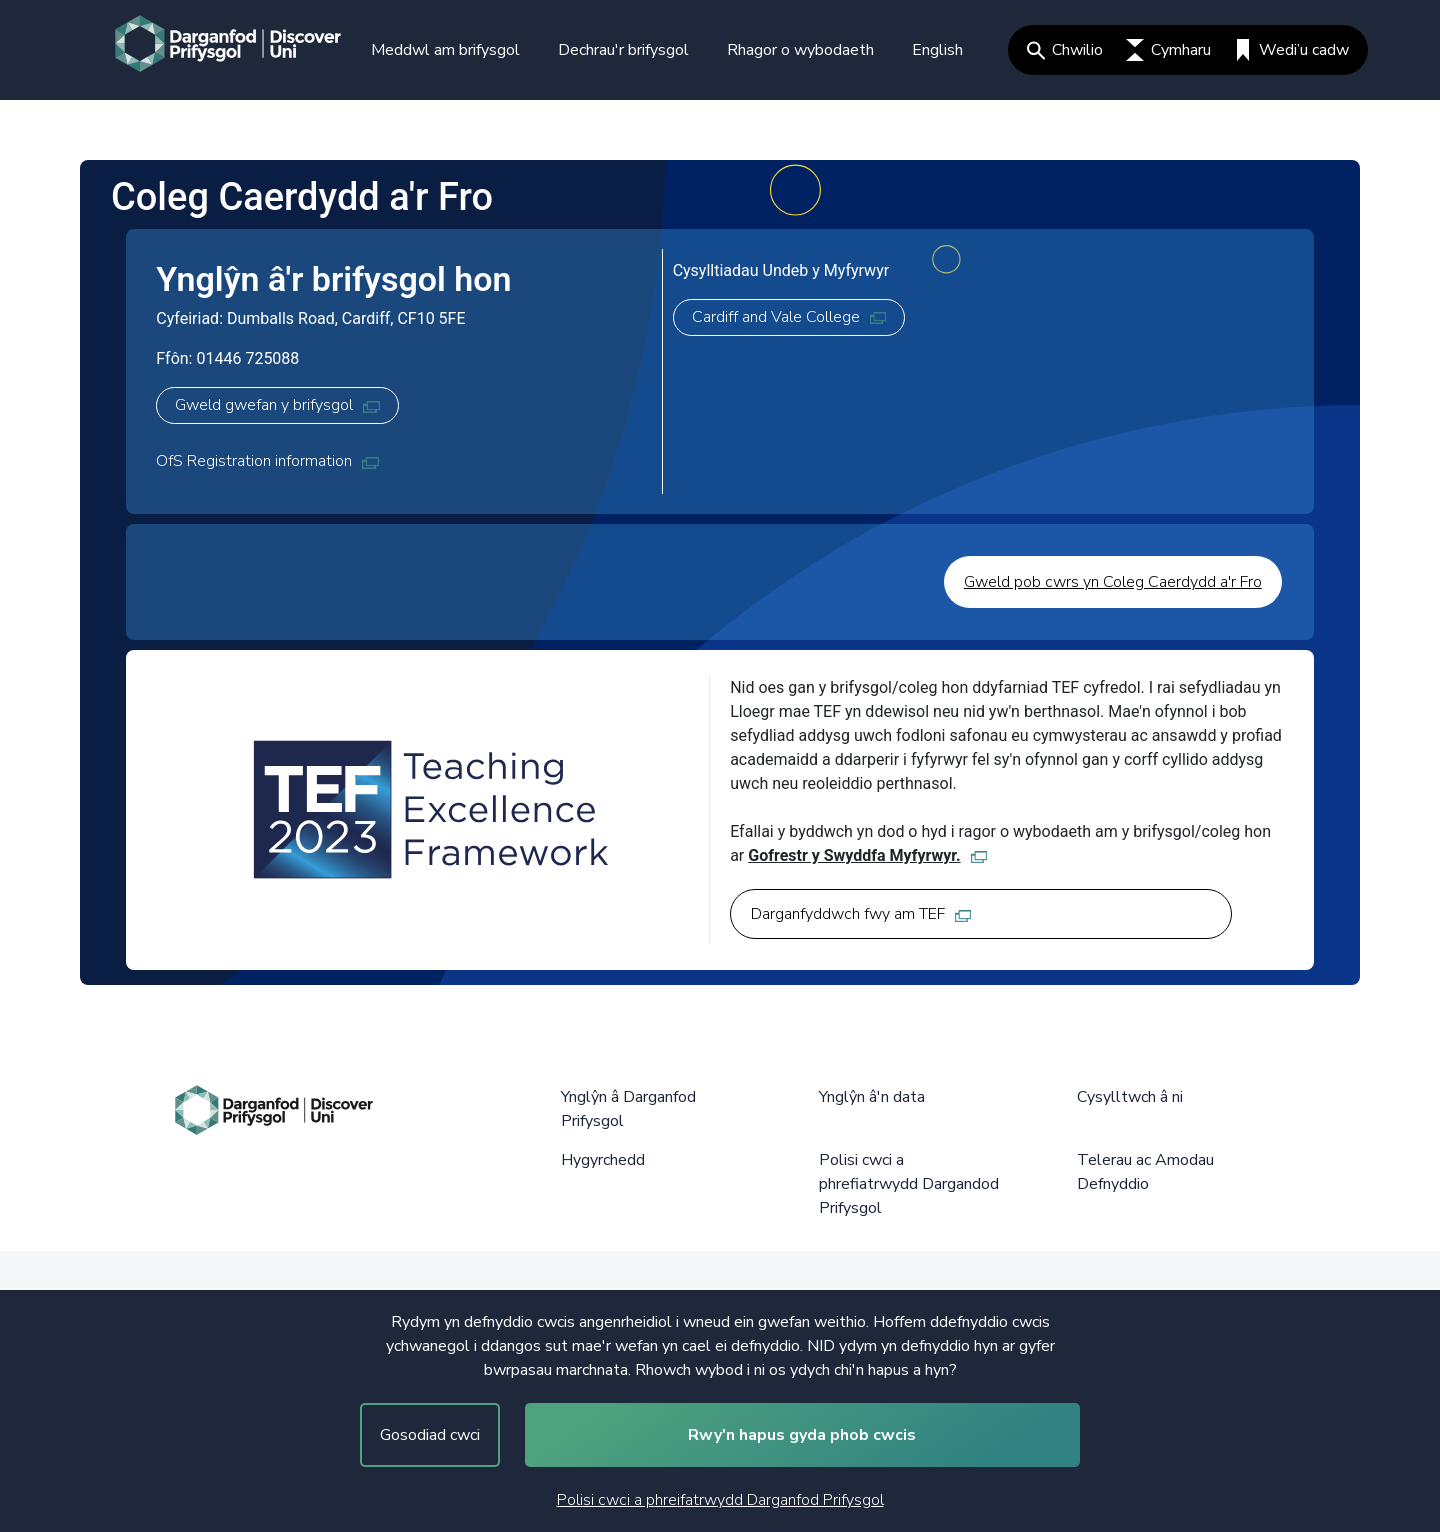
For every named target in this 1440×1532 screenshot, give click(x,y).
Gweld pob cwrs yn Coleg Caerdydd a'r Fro (1113, 582)
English (937, 50)
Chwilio (1065, 50)
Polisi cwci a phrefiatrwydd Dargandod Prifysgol (909, 1184)
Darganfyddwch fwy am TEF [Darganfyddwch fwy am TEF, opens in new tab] (861, 914)
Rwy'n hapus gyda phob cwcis (802, 1435)
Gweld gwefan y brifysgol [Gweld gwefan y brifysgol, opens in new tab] (277, 405)
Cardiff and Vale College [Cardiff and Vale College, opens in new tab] (789, 317)
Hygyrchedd (603, 1160)
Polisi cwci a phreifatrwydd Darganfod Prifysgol (720, 1500)
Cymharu (1168, 50)
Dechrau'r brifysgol (623, 50)
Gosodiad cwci (430, 1435)
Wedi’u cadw (1291, 50)
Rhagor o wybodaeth (800, 50)
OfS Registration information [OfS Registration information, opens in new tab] (267, 461)
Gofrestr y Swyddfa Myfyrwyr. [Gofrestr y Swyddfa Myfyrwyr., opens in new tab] (867, 855)
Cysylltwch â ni (1130, 1097)
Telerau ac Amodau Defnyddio (1145, 1172)
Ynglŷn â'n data (872, 1097)
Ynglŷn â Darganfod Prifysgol (628, 1109)
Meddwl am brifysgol (445, 50)
